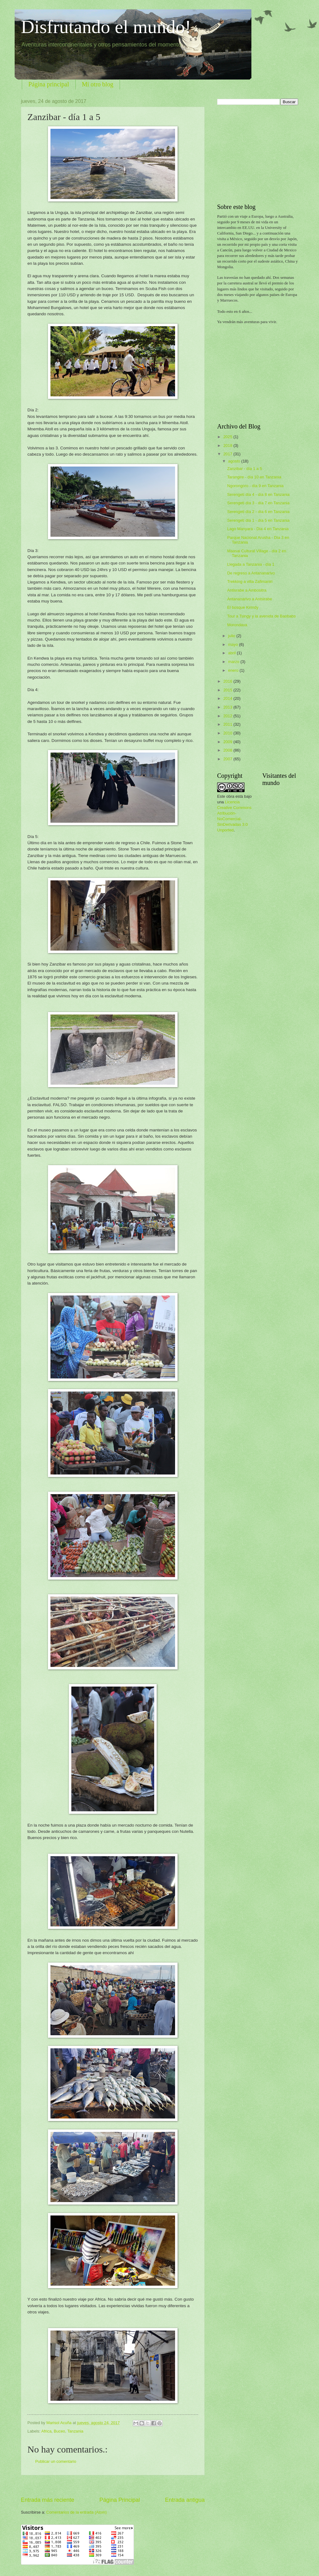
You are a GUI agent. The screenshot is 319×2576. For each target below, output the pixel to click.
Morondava (237, 624)
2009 (228, 741)
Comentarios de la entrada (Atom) (76, 2512)
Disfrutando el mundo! (106, 27)
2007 (228, 759)
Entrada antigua (185, 2500)
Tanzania (75, 2431)
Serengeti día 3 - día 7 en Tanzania (258, 503)
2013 (228, 707)
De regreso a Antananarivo (251, 573)
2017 (228, 454)
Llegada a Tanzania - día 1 (250, 564)
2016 (228, 681)
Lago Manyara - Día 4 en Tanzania (257, 528)
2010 (228, 733)
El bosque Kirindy (242, 607)
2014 (228, 698)
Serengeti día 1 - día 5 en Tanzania (258, 520)
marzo (234, 661)
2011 (228, 724)
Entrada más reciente (47, 2500)
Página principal (48, 84)
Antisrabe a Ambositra (246, 590)
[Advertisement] (113, 2485)
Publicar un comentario (55, 2461)
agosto (234, 461)
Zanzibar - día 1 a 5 (244, 468)
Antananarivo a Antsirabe (249, 599)
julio (232, 635)
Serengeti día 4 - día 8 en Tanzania (258, 494)
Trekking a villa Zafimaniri (249, 581)
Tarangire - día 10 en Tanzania (254, 477)
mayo (233, 644)
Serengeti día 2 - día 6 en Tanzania (258, 511)
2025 (228, 436)
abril (232, 653)
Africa (46, 2431)
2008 (228, 750)
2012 (228, 716)
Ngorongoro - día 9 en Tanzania (255, 485)
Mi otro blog (97, 84)
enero (234, 670)
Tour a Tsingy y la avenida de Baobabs (261, 616)
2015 (228, 690)
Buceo (59, 2431)
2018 (228, 445)
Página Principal (119, 2500)
